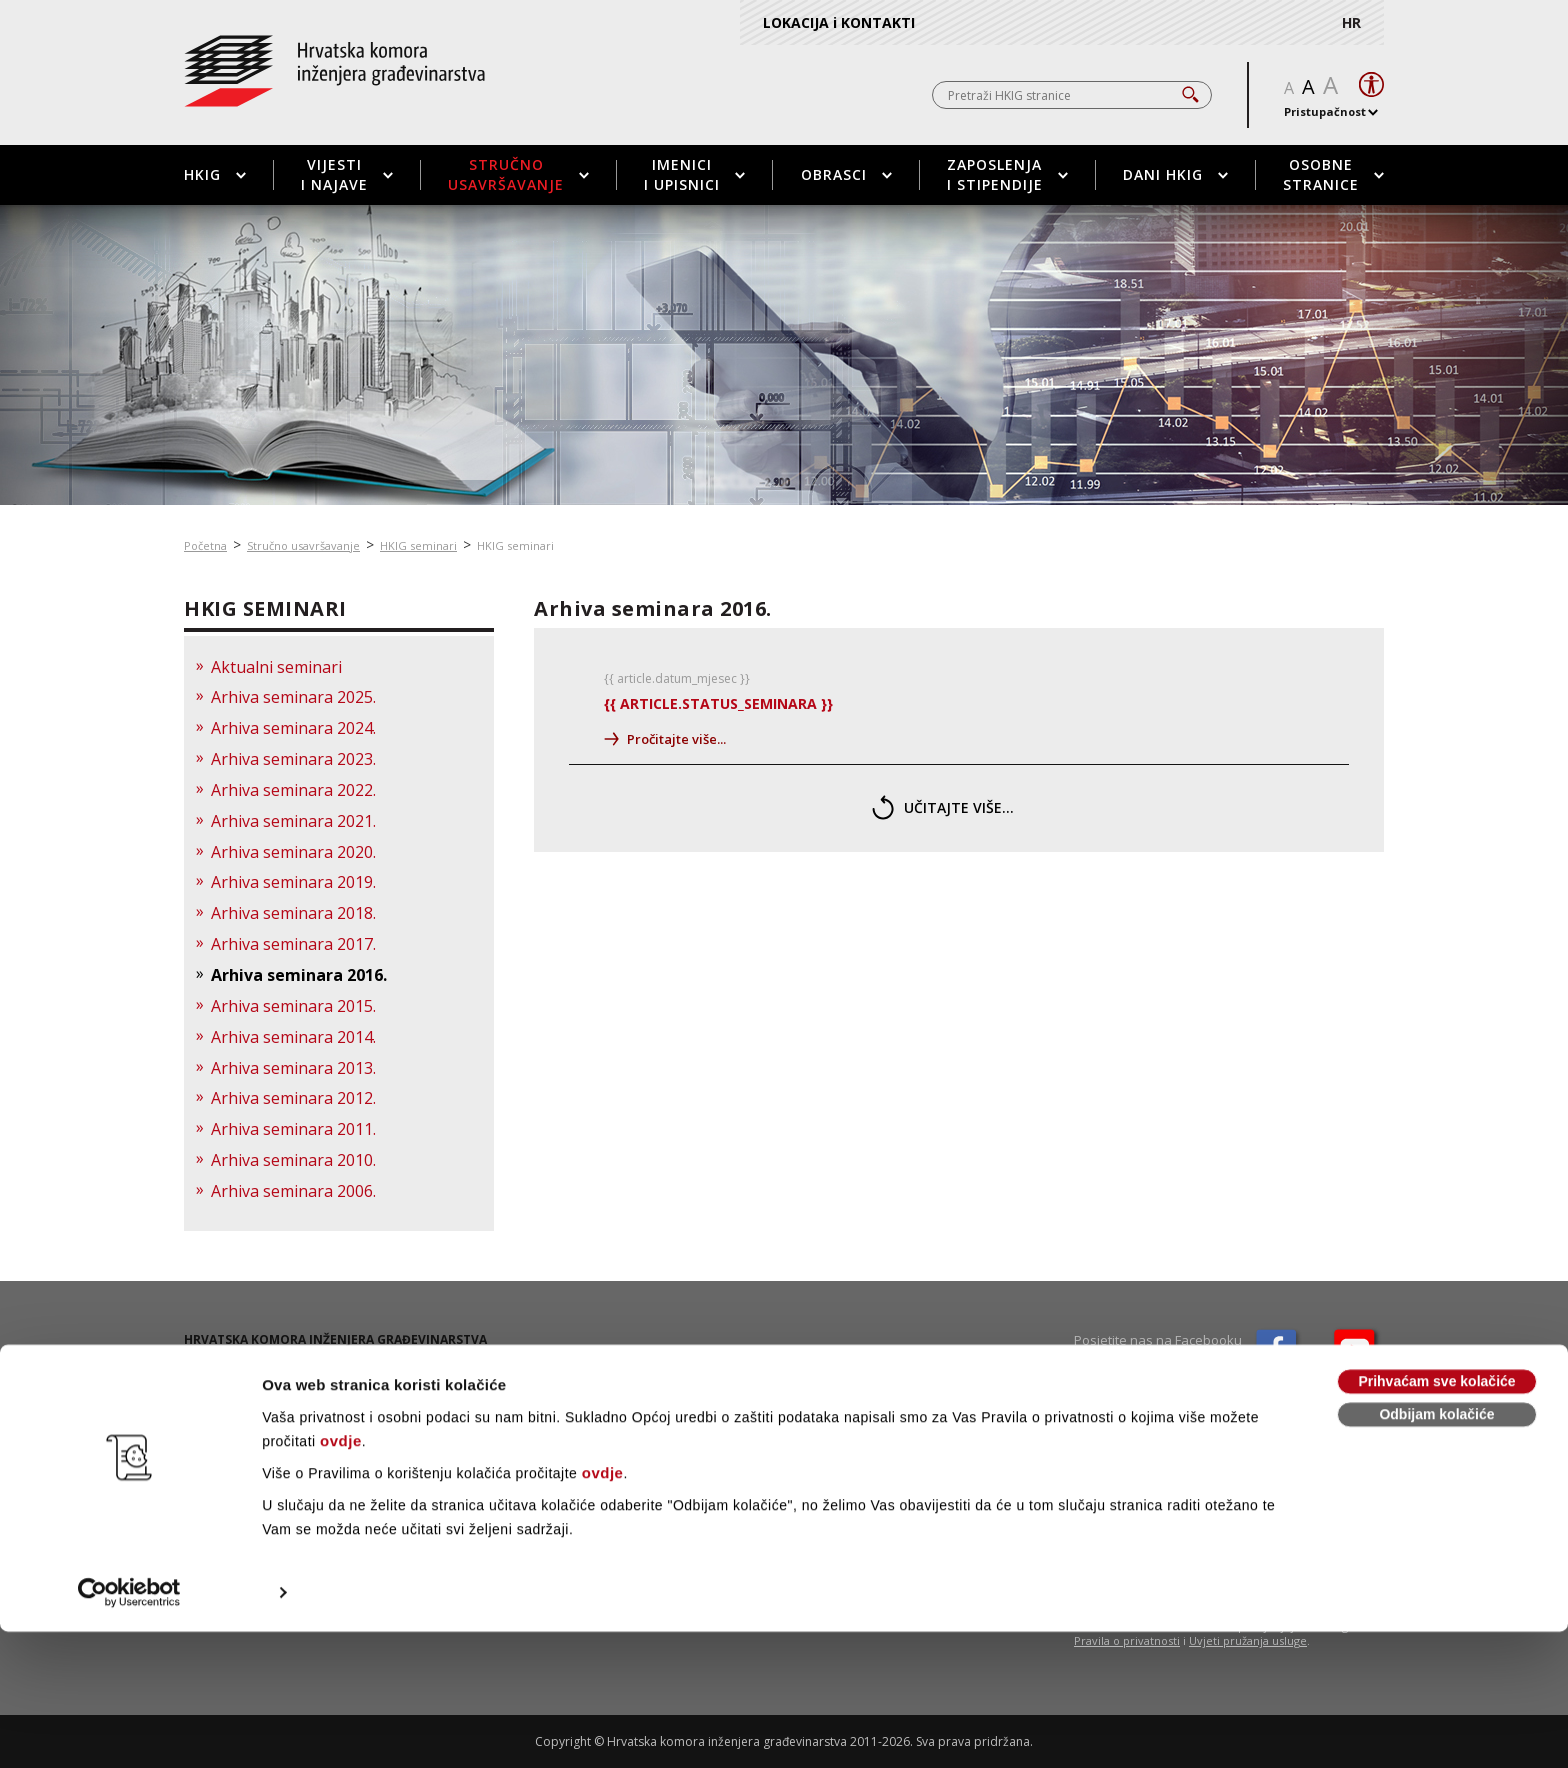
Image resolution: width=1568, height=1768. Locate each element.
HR (1351, 22)
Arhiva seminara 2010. (293, 1160)
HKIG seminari (418, 545)
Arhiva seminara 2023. (293, 759)
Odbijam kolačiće (1436, 1551)
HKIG (215, 174)
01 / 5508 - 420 (256, 1381)
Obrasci (846, 174)
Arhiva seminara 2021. (293, 821)
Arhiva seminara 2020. (293, 852)
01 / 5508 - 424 (254, 1398)
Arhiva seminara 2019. (293, 882)
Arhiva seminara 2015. (293, 1006)
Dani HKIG (1175, 174)
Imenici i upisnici (694, 174)
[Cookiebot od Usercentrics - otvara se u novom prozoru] (129, 1729)
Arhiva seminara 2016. (299, 975)
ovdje (341, 1577)
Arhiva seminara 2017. (293, 944)
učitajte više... (943, 807)
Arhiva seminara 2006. (293, 1191)
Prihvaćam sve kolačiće (1436, 1518)
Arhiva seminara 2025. (293, 697)
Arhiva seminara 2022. (293, 790)
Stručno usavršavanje (518, 174)
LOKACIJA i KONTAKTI (839, 22)
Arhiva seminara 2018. (293, 913)
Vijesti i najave (347, 174)
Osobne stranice (1333, 174)
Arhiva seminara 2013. (293, 1068)
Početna (205, 545)
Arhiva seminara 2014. (293, 1037)
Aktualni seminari (276, 667)
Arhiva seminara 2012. (293, 1098)
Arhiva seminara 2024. (293, 728)
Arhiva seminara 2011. (293, 1129)
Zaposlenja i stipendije (1007, 174)
